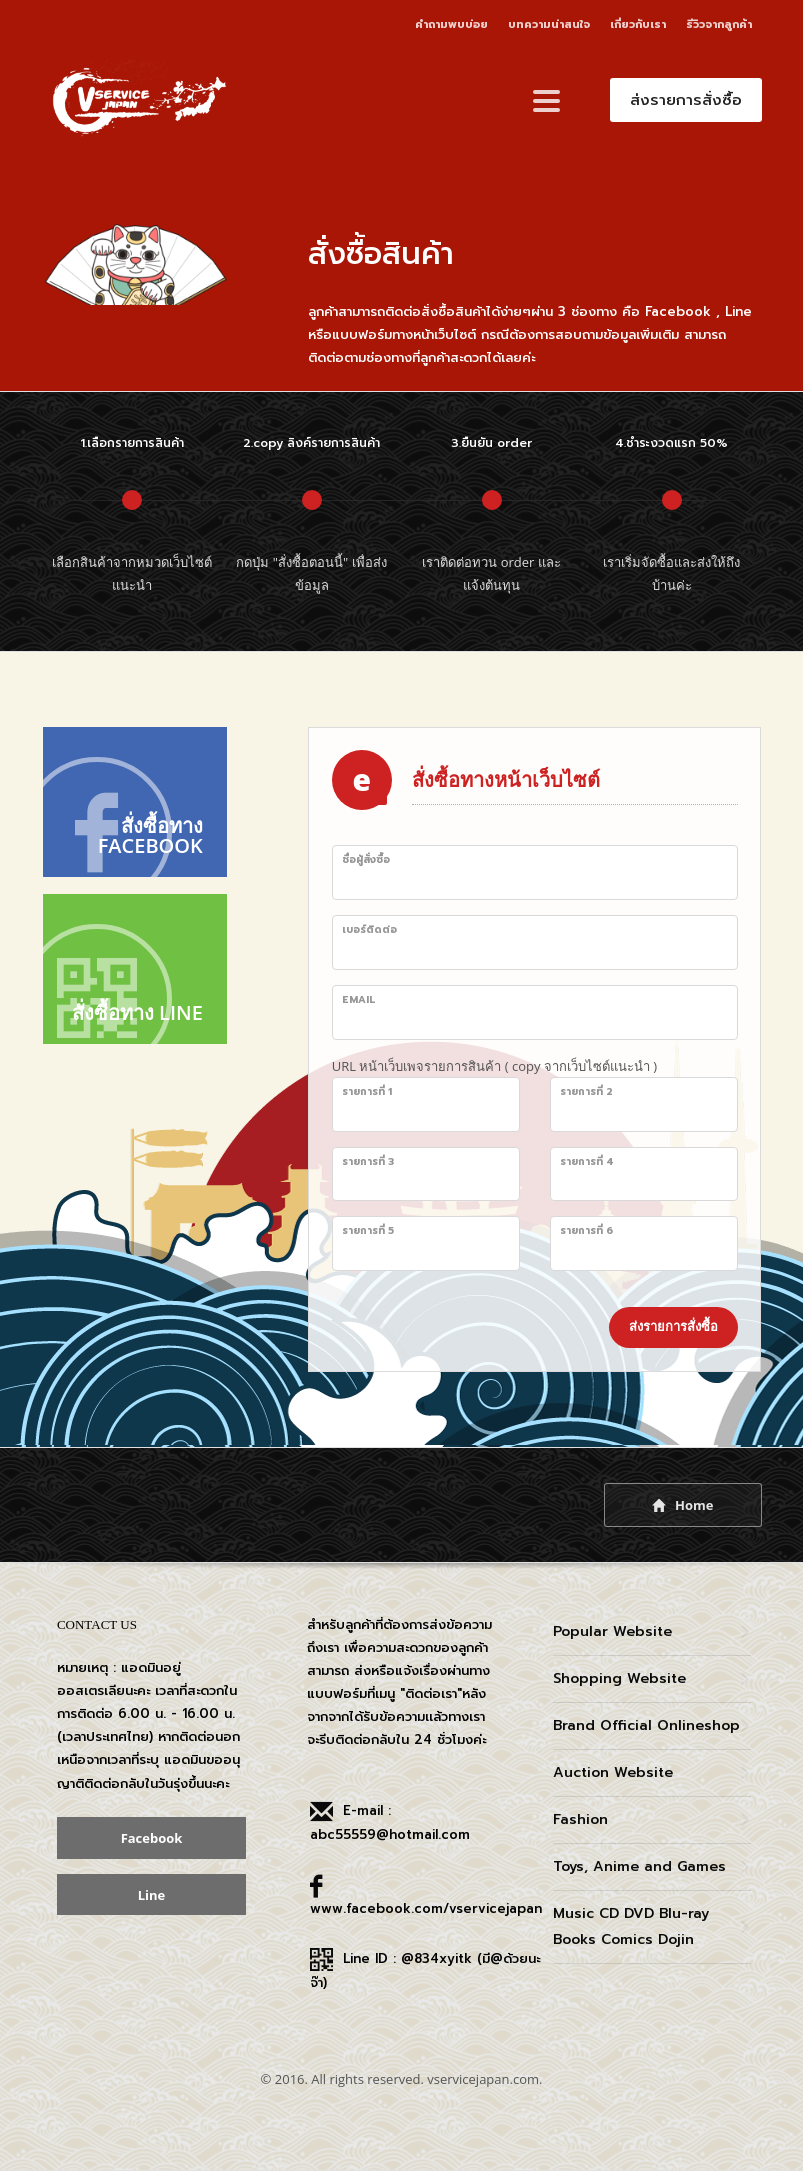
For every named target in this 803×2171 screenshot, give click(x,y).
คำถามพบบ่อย (451, 24)
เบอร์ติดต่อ (369, 929)
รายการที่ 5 (368, 1230)
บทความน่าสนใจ (549, 24)
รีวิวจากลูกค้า (719, 24)
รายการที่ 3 (368, 1161)
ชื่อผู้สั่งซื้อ (366, 859)
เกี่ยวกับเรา (638, 24)
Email (359, 999)
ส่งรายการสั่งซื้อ (673, 1326)
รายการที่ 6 (586, 1230)
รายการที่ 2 (586, 1091)
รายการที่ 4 (587, 1161)
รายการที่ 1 (367, 1091)
